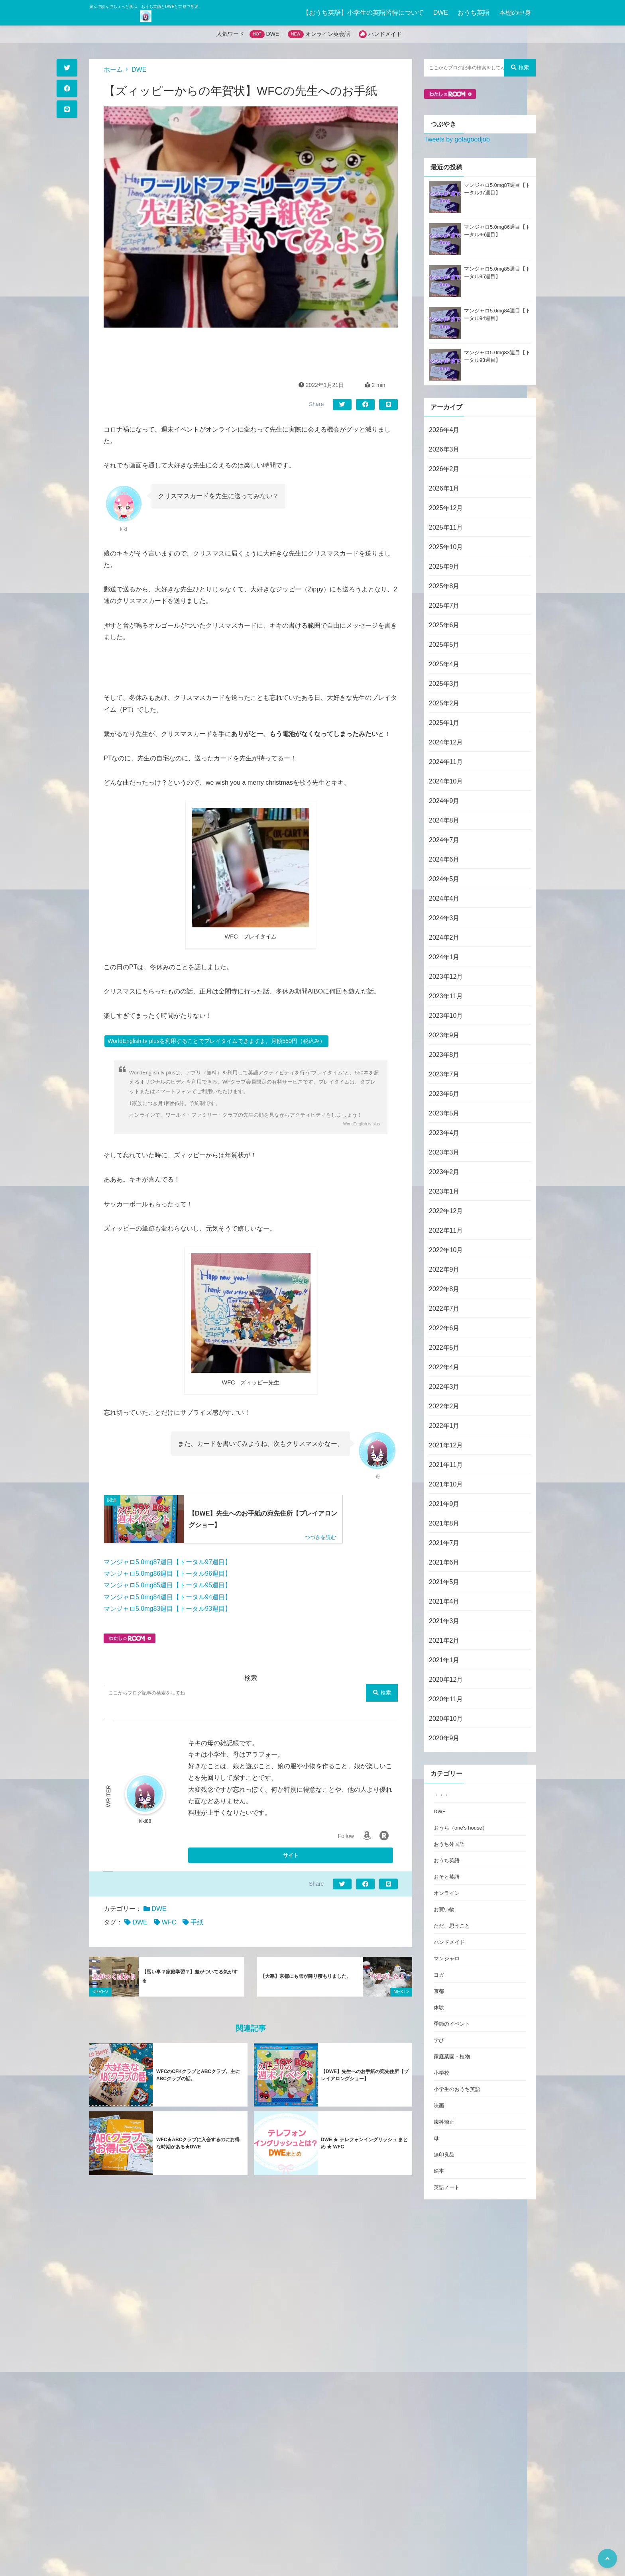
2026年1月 (444, 488)
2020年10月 (446, 1718)
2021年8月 (444, 1523)
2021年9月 (444, 1503)
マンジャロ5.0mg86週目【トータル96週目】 (167, 1573)
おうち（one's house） (460, 1828)
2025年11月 (446, 527)
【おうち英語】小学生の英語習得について (363, 12)
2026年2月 (444, 468)
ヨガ (439, 1975)
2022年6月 (444, 1328)
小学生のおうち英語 (457, 2089)
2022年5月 (444, 1347)
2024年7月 (444, 839)
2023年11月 (446, 996)
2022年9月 (444, 1269)
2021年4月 (444, 1601)
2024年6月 (444, 859)
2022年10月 (446, 1250)
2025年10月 (446, 547)
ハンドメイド (385, 34)
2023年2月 (444, 1171)
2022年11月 (446, 1230)
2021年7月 (444, 1542)
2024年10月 (446, 781)
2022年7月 (444, 1308)
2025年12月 (446, 508)
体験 (439, 2008)
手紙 (197, 1922)
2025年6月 (444, 625)
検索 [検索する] (382, 1693)
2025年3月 (444, 683)
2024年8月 (444, 820)
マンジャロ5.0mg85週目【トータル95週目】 (167, 1585)
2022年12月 (446, 1211)
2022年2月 (444, 1406)
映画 (439, 2106)
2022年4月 (444, 1367)
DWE (440, 12)
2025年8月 (444, 586)
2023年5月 (444, 1113)
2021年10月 (446, 1484)
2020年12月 (446, 1679)
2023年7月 (444, 1074)
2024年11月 (446, 761)
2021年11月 (446, 1464)
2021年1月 (444, 1660)
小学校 (441, 2073)
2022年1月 (444, 1425)
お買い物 (444, 1909)
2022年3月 (444, 1386)
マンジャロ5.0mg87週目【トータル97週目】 (167, 1562)
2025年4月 (444, 664)
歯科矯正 (444, 2122)
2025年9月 (444, 566)
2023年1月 (444, 1191)
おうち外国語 (449, 1844)
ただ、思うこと (452, 1926)
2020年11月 (446, 1699)
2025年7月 (444, 605)
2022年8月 (444, 1289)
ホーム (113, 69)
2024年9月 (444, 800)
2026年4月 (444, 429)
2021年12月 (446, 1445)
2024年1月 (444, 957)
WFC (169, 1922)
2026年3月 (444, 449)
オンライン (447, 1893)
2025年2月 (444, 703)
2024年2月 (444, 937)
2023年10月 (446, 1015)
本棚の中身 (515, 12)
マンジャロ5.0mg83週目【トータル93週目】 (167, 1608)
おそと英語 (447, 1877)
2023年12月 (446, 976)
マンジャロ (447, 1958)
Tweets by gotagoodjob (457, 139)
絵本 (439, 2171)
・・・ (441, 1795)
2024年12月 (446, 742)
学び (439, 2040)
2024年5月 (444, 879)
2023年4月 (444, 1132)
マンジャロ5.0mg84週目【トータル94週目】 (167, 1597)
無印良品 (444, 2155)
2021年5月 (444, 1582)
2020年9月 (444, 1738)
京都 (439, 1991)
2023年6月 (444, 1093)
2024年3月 (444, 918)
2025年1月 (444, 722)
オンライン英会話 (327, 34)
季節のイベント (452, 2024)
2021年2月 (444, 1640)
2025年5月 (444, 644)
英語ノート (447, 2187)
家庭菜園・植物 (452, 2057)
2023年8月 (444, 1054)
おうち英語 (473, 12)
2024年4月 (444, 898)
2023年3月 (444, 1152)
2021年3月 (444, 1621)
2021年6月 (444, 1562)
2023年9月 (444, 1035)
